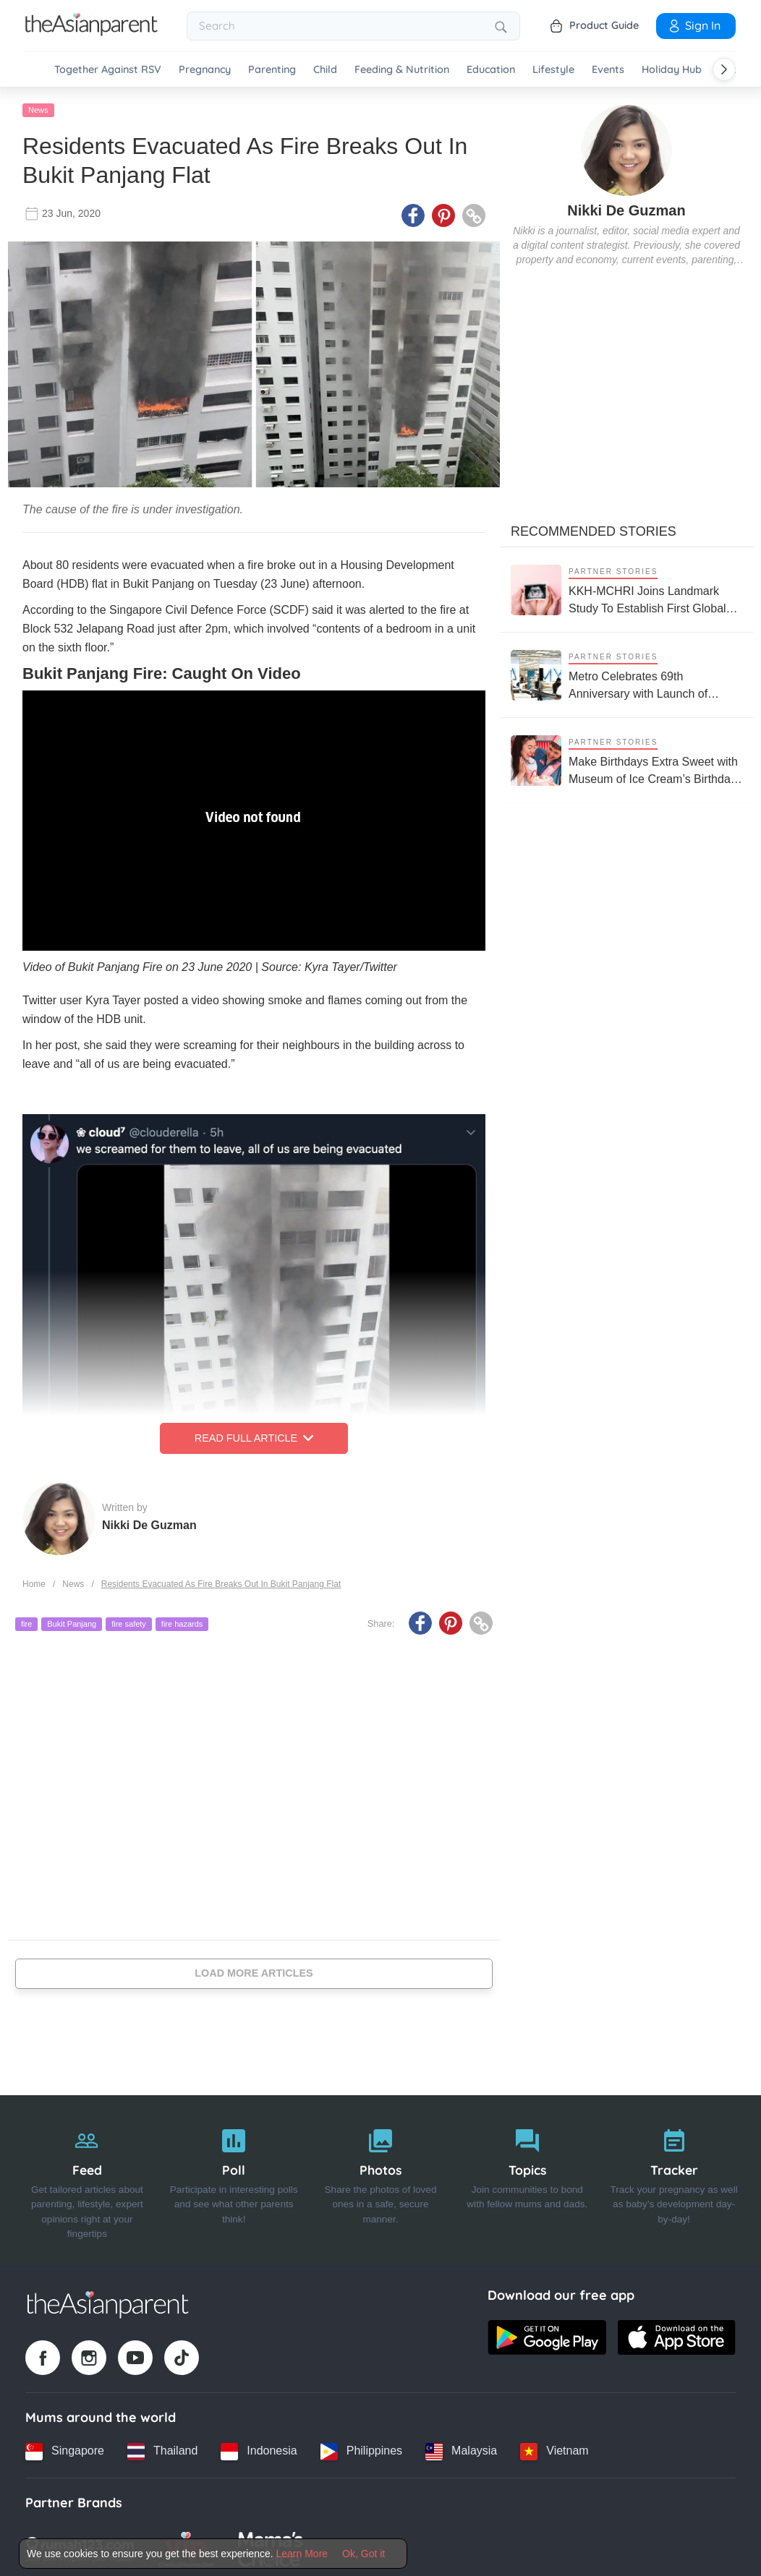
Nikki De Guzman (149, 1521)
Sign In (693, 25)
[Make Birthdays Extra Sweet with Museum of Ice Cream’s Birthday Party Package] (626, 756)
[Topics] (527, 2176)
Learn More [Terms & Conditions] (302, 2553)
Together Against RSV (107, 70)
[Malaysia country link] (461, 2447)
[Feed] (87, 2176)
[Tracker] (674, 2176)
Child (325, 70)
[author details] (626, 146)
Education (491, 70)
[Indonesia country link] (259, 2447)
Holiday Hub (672, 70)
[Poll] (234, 2176)
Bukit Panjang (71, 1620)
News (38, 106)
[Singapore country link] (64, 2447)
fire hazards (182, 1620)
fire (26, 1620)
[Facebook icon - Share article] (413, 211)
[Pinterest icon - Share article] (443, 211)
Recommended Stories (593, 528)
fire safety (128, 1620)
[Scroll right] (724, 69)
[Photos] (381, 2176)
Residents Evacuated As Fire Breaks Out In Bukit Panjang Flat (221, 1580)
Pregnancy (205, 70)
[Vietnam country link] (554, 2447)
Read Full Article (254, 1434)
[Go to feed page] (91, 32)
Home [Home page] (34, 1580)
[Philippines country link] (361, 2447)
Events (608, 70)
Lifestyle (553, 70)
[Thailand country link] (162, 2447)
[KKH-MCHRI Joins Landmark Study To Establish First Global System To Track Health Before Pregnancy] (626, 586)
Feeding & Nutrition (401, 70)
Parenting (272, 70)
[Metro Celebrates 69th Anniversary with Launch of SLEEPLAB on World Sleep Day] (626, 671)
